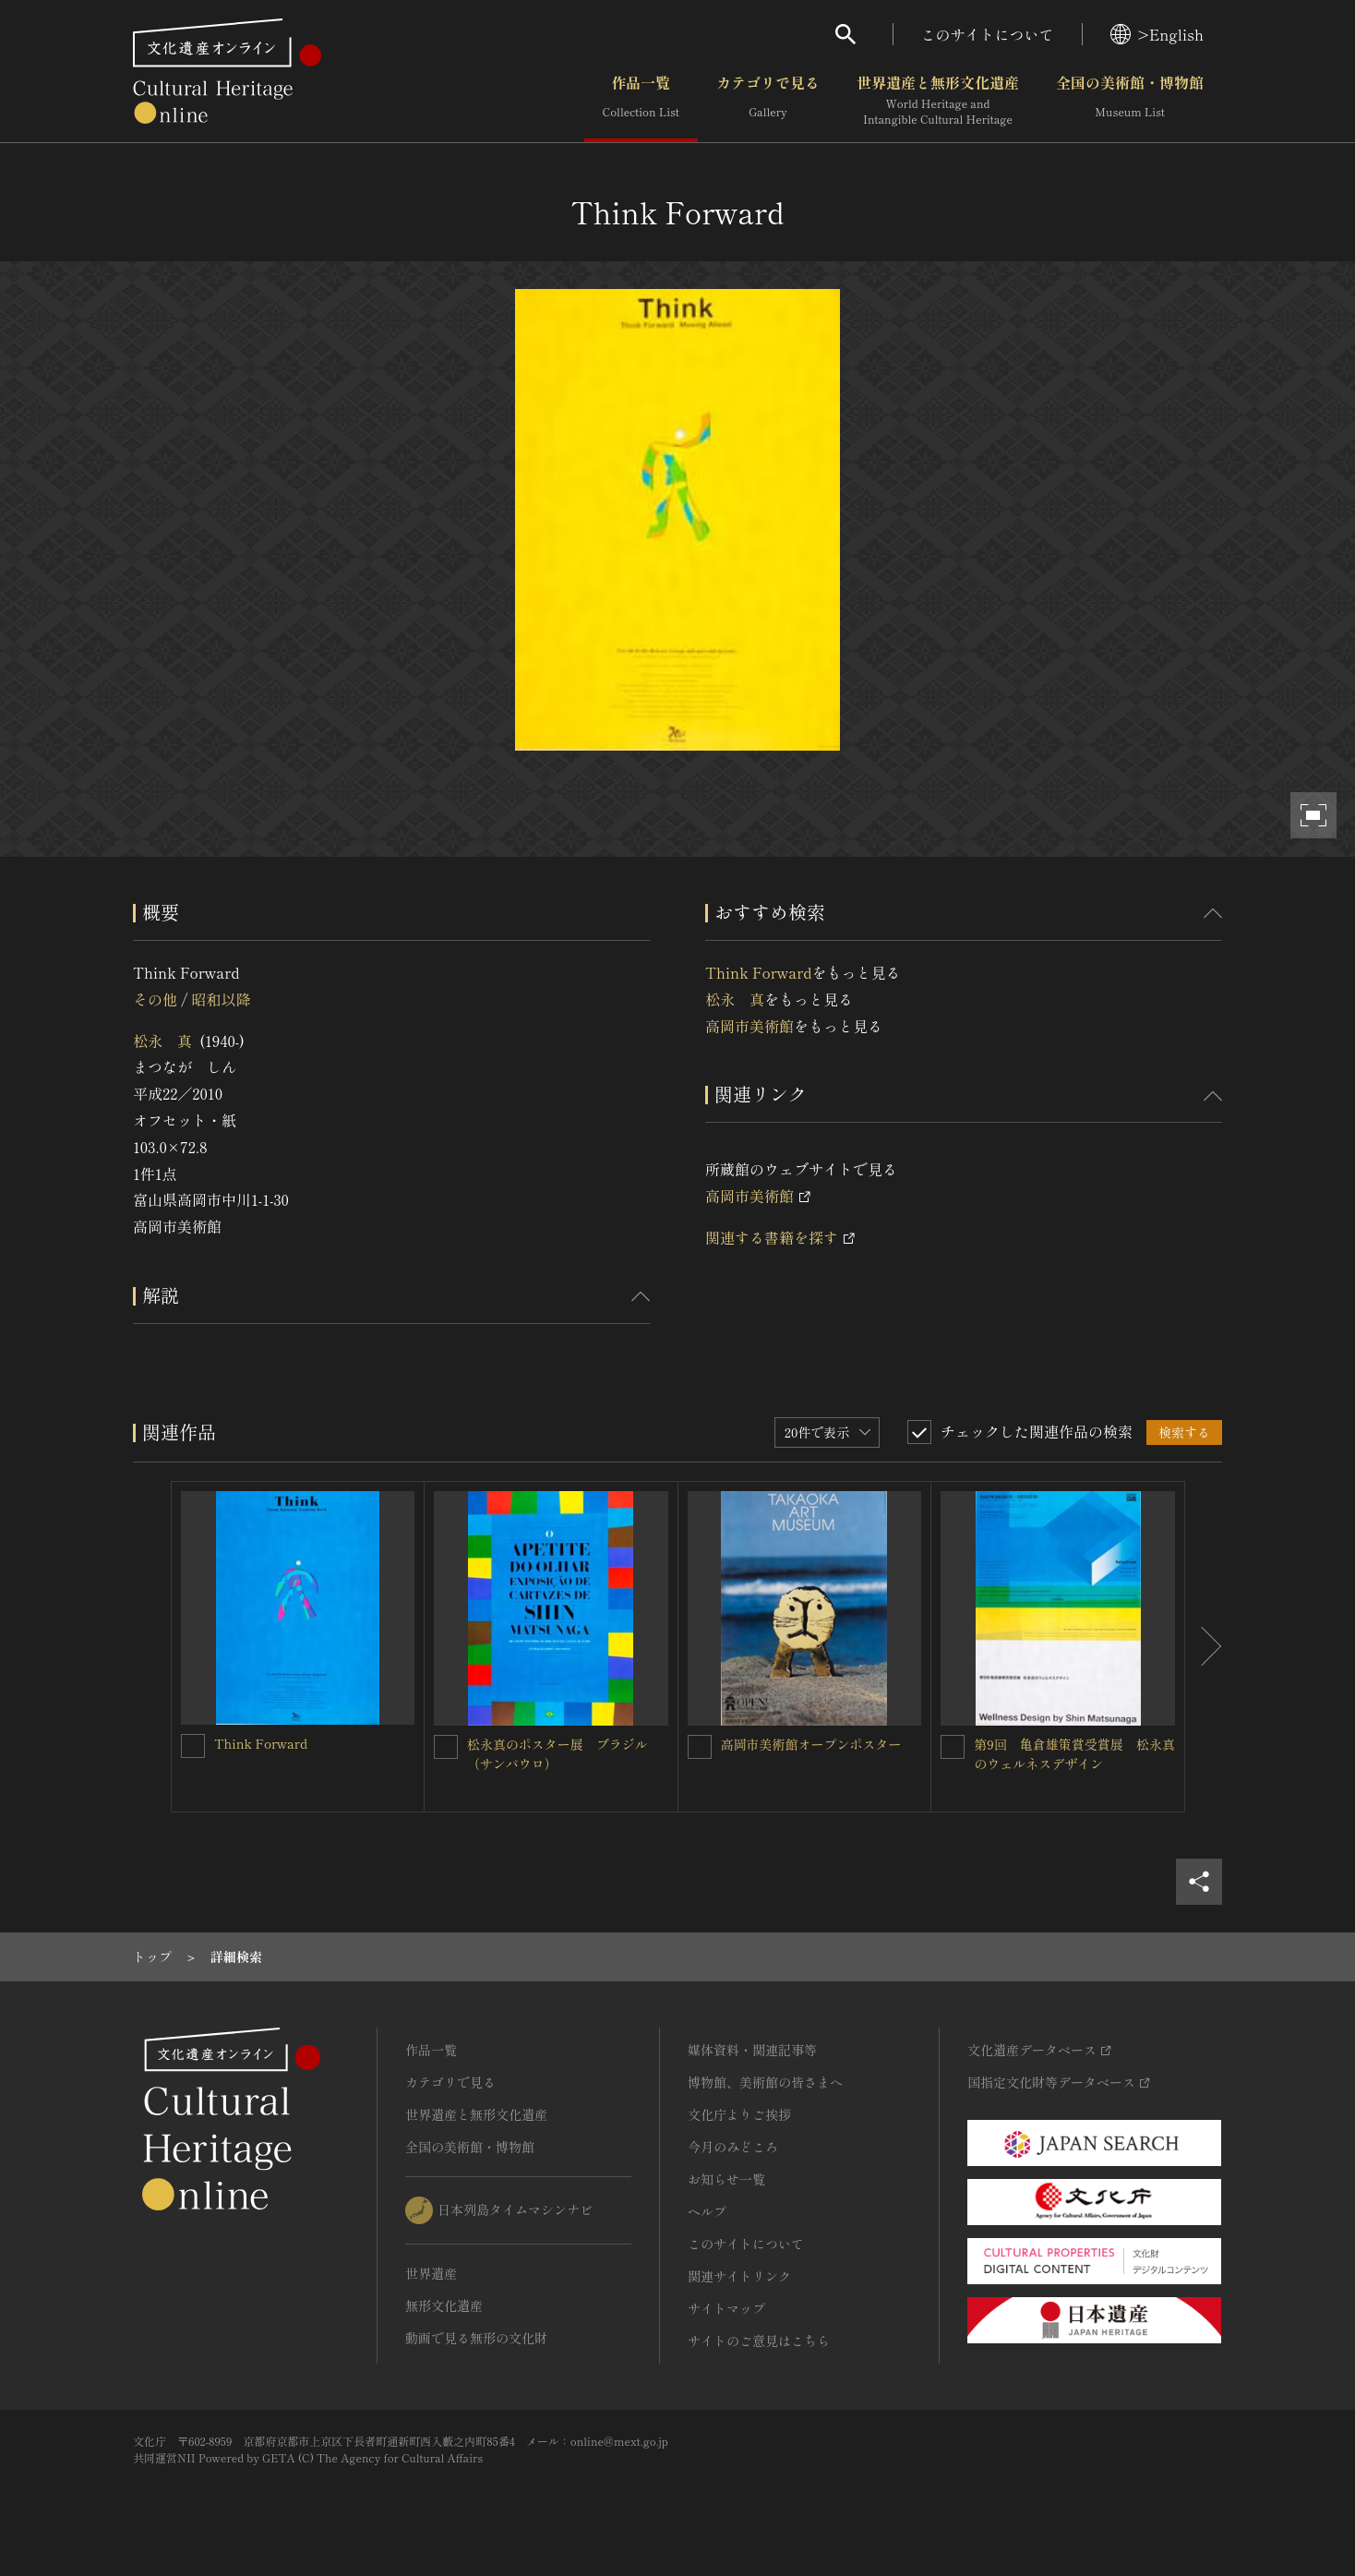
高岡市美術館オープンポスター (811, 1744)
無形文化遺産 (444, 2305)
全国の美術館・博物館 (1130, 100)
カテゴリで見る (768, 100)
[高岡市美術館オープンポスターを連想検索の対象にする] (700, 1747)
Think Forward (758, 972)
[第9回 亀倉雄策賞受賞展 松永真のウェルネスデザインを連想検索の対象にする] (953, 1747)
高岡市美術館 (749, 1026)
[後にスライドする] (1203, 1646)
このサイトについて (987, 34)
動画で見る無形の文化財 (476, 2338)
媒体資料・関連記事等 (752, 2049)
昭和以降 (220, 999)
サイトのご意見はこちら (759, 2340)
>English (1157, 34)
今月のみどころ (733, 2146)
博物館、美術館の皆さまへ (765, 2082)
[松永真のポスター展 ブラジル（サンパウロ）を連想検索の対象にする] (446, 1747)
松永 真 (162, 1040)
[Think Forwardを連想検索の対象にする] (193, 1746)
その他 (155, 999)
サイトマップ (726, 2308)
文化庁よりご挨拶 (739, 2114)
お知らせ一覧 (726, 2179)
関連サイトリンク (739, 2276)
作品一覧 (641, 100)
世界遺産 (431, 2273)
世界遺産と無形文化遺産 (938, 100)
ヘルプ (707, 2211)
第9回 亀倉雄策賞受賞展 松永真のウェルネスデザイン (1074, 1754)
